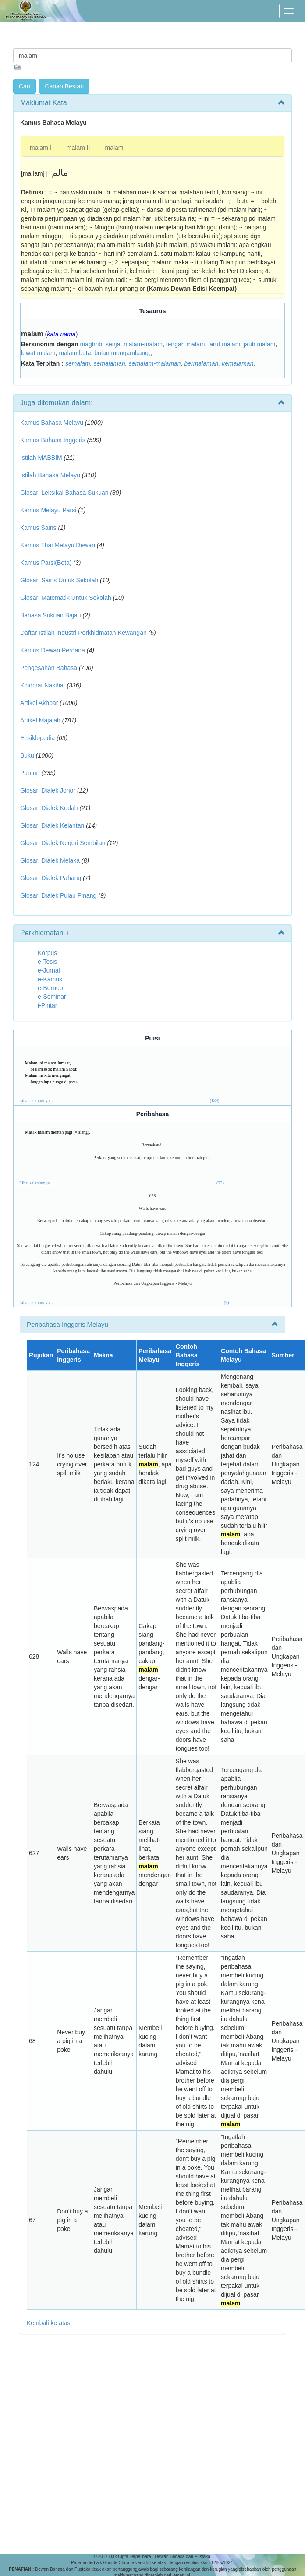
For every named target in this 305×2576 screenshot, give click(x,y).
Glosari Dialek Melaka (50, 860)
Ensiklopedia (37, 737)
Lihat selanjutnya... (36, 1100)
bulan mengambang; (122, 352)
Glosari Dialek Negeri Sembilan (63, 842)
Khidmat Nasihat (42, 685)
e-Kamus (50, 979)
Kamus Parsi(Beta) (45, 562)
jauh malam (259, 344)
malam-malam (143, 344)
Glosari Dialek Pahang (50, 877)
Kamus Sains (38, 527)
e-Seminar (52, 996)
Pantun (29, 772)
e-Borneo (50, 987)
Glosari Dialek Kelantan (52, 825)
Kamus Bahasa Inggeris (52, 440)
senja (113, 344)
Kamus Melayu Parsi (48, 510)
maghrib (91, 344)
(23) (220, 1183)
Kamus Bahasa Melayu (52, 422)
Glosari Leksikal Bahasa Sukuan (64, 492)
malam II (78, 147)
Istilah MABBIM (41, 457)
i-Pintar (47, 1005)
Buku (27, 755)
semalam (77, 363)
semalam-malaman (155, 363)
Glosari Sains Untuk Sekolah (59, 580)
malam (114, 147)
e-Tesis (47, 961)
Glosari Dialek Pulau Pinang (58, 895)
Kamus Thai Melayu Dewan (57, 545)
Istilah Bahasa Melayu (50, 475)
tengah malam (185, 344)
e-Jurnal (49, 970)
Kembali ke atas (49, 2322)
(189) (215, 1100)
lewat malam (38, 352)
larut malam (224, 344)
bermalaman (201, 363)
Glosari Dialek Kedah (49, 807)
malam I (41, 147)
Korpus (47, 952)
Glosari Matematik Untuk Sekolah (65, 597)
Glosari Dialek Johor (47, 790)
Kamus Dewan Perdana (52, 650)
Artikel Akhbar (39, 702)
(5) (226, 1302)
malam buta (75, 352)
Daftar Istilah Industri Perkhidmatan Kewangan (83, 632)
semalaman (109, 363)
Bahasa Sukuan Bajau (50, 615)
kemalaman (237, 363)
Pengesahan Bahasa (48, 667)
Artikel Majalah (40, 720)
